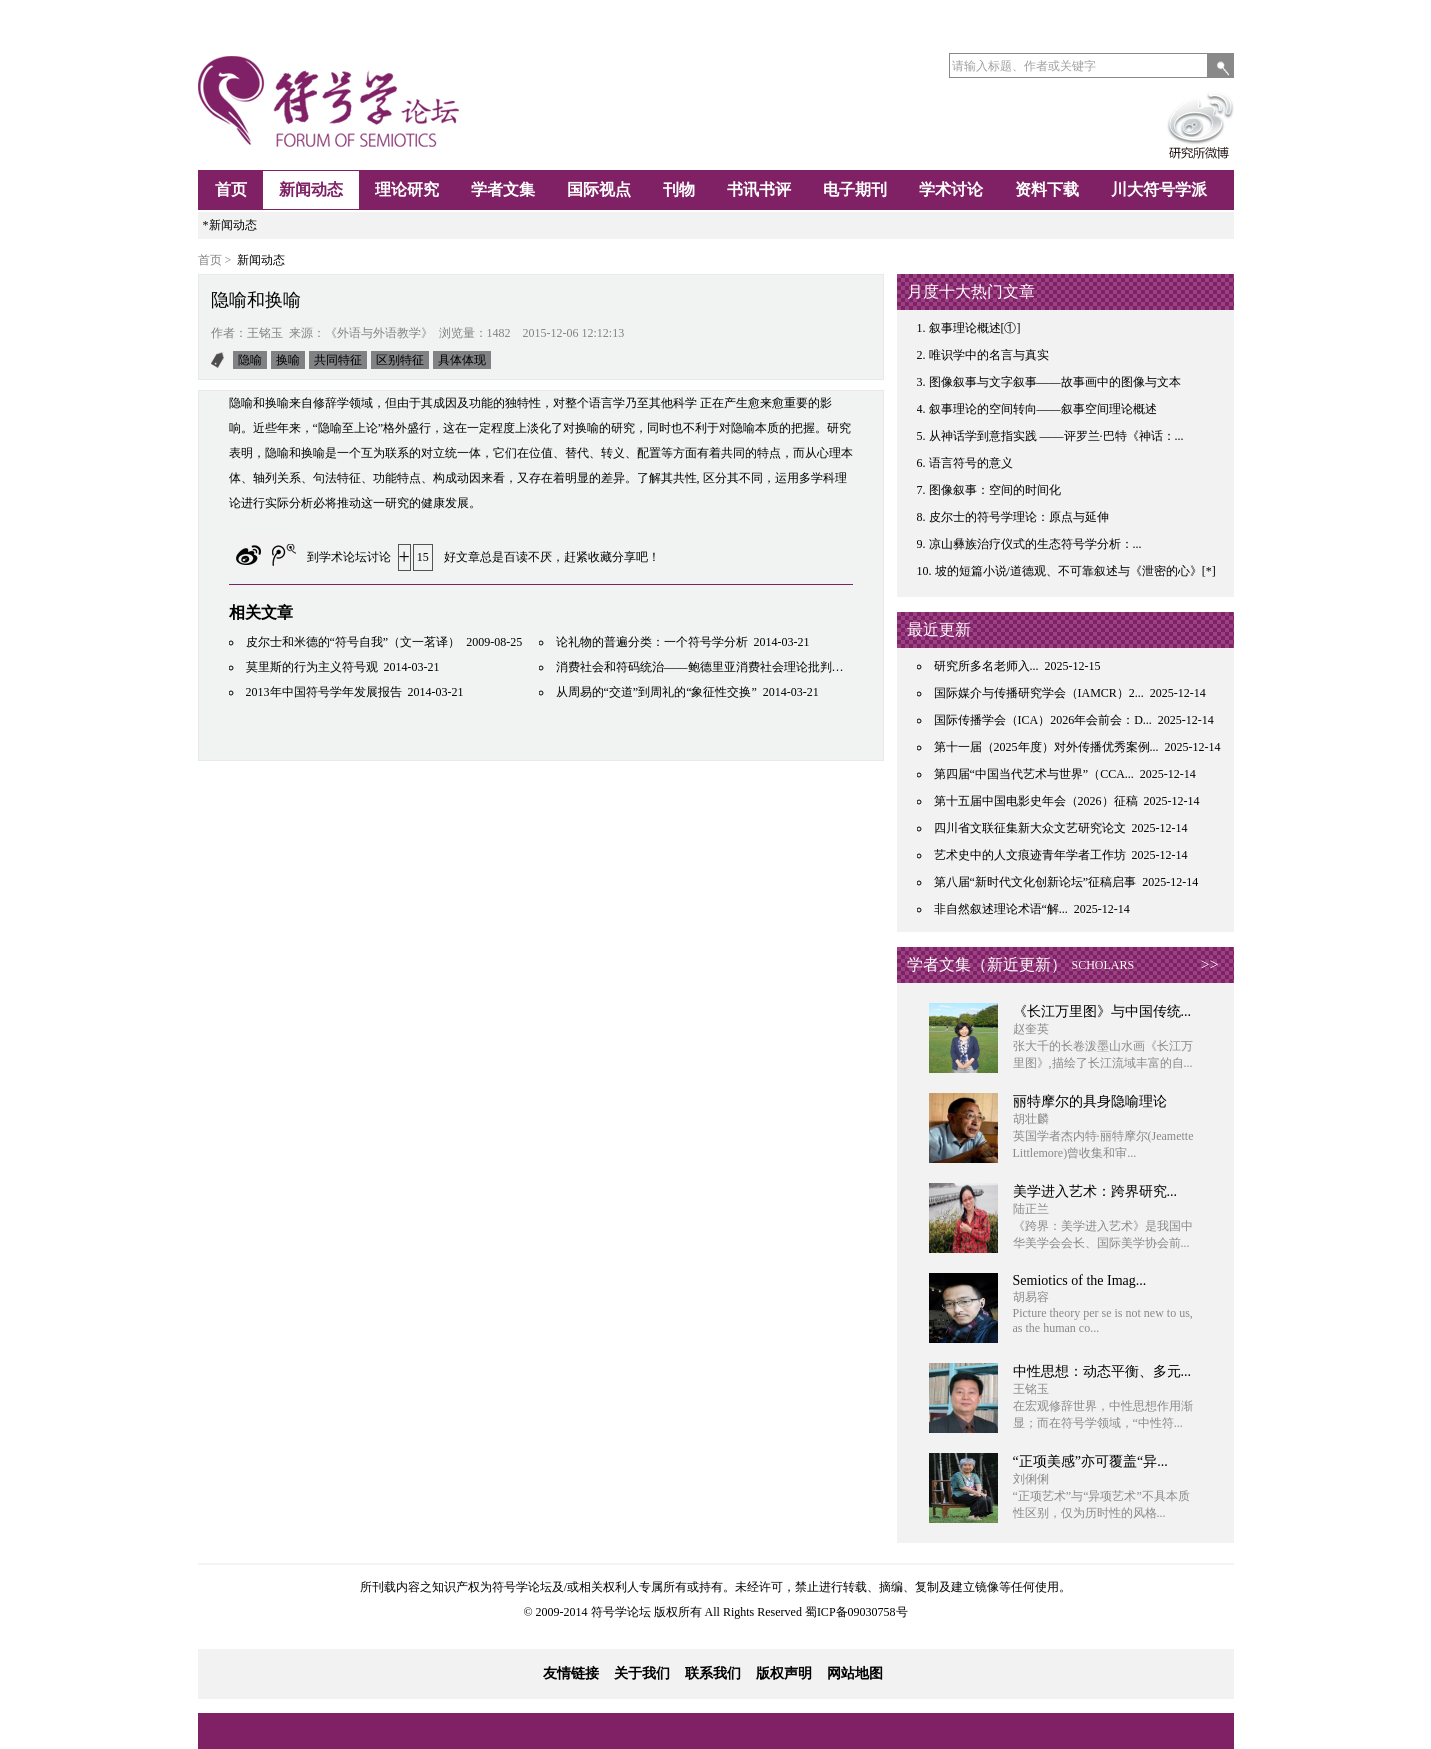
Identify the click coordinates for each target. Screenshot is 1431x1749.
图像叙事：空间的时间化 (995, 490)
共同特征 (338, 360)
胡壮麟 (1031, 1119)
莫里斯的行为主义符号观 (312, 667)
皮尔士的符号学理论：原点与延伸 (1019, 517)
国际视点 (599, 189)
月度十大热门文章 (971, 291)
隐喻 (250, 360)
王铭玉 (1031, 1389)
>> (1209, 964)
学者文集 (503, 189)
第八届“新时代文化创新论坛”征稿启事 (1035, 882)
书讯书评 (759, 189)
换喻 (288, 360)
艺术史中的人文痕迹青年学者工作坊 (1030, 855)
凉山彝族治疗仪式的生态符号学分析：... (1035, 544)
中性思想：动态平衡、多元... (1102, 1371)
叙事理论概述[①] (975, 328)
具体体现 (462, 360)
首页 (231, 189)
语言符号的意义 (971, 463)
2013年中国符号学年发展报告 (324, 692)
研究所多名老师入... (986, 666)
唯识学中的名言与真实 (989, 355)
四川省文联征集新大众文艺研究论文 (1030, 828)
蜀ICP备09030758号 (856, 1612)
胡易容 (1031, 1297)
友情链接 (571, 1673)
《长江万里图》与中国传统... (1102, 1011)
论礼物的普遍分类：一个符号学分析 (652, 642)
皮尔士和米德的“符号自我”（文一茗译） (353, 642)
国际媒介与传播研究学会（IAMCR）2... (1039, 693)
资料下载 (1047, 189)
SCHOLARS (1103, 965)
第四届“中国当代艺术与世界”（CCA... (1034, 774)
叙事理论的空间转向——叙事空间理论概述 (1043, 409)
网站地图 (855, 1673)
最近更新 (939, 629)
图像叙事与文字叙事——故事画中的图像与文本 (1055, 382)
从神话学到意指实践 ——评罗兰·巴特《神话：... (1056, 436)
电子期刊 (855, 189)
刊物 (679, 189)
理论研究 (407, 189)
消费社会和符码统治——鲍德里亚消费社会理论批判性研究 (712, 667)
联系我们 (713, 1673)
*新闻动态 (230, 225)
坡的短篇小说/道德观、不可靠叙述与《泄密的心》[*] (1075, 571)
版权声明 (784, 1673)
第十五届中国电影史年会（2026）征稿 (1036, 801)
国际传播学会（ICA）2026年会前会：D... (1043, 720)
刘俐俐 (1031, 1479)
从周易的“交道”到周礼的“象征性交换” (656, 692)
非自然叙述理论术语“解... (1001, 909)
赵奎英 (1031, 1029)
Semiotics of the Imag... (1080, 1280)
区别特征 (400, 360)
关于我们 (642, 1673)
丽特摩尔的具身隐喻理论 (1090, 1101)
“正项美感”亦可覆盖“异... (1090, 1461)
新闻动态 (311, 189)
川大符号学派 (1159, 189)
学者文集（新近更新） (987, 964)
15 (423, 557)
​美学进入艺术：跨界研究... (1095, 1191)
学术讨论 (951, 189)
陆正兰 (1031, 1209)
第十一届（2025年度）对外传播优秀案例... (1046, 747)
